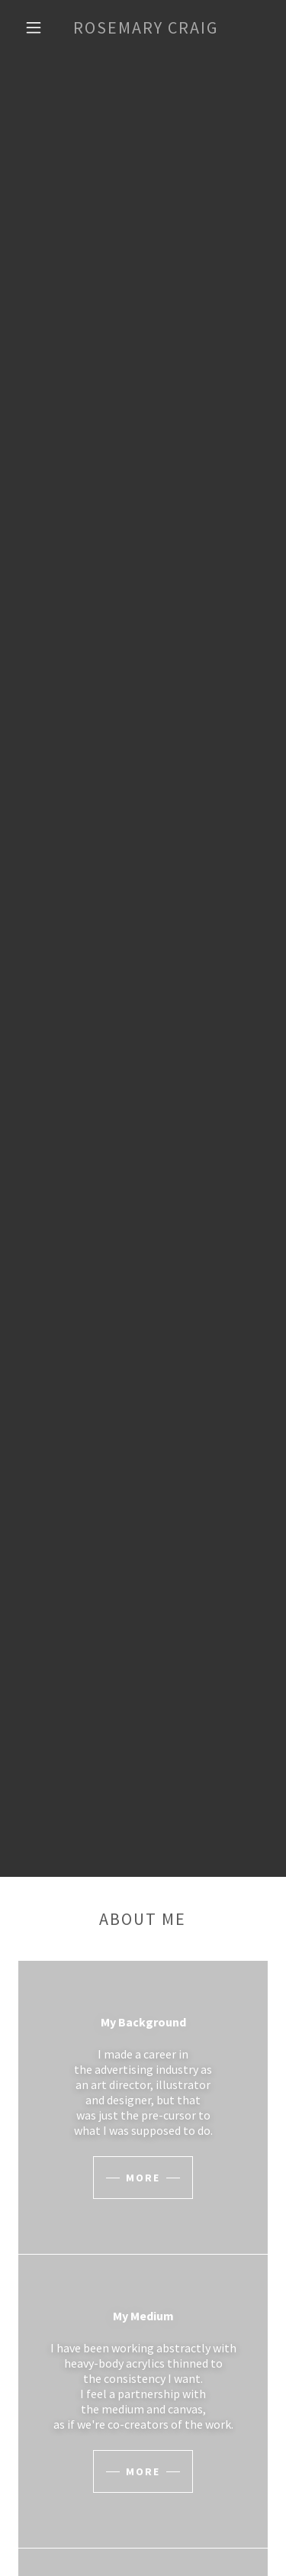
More (143, 2177)
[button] (33, 27)
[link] (146, 27)
